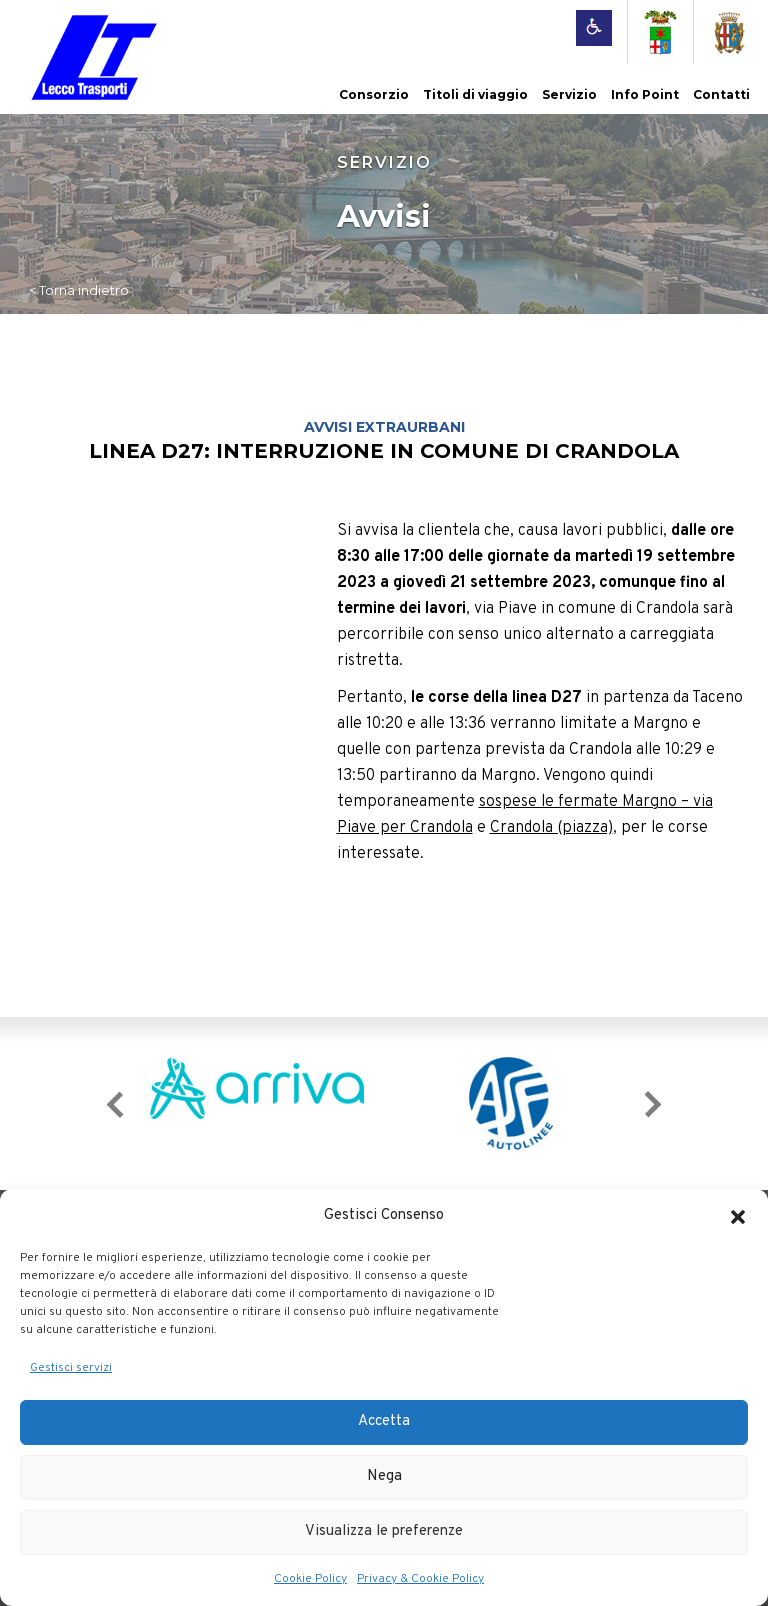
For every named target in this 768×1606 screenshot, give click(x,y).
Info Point (645, 94)
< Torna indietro (79, 290)
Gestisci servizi (71, 1368)
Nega (384, 1476)
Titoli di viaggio (475, 94)
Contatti (721, 94)
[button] (738, 1217)
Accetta (384, 1421)
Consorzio (374, 94)
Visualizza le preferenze (384, 1531)
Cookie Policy (310, 1579)
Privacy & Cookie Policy (420, 1579)
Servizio (569, 94)
